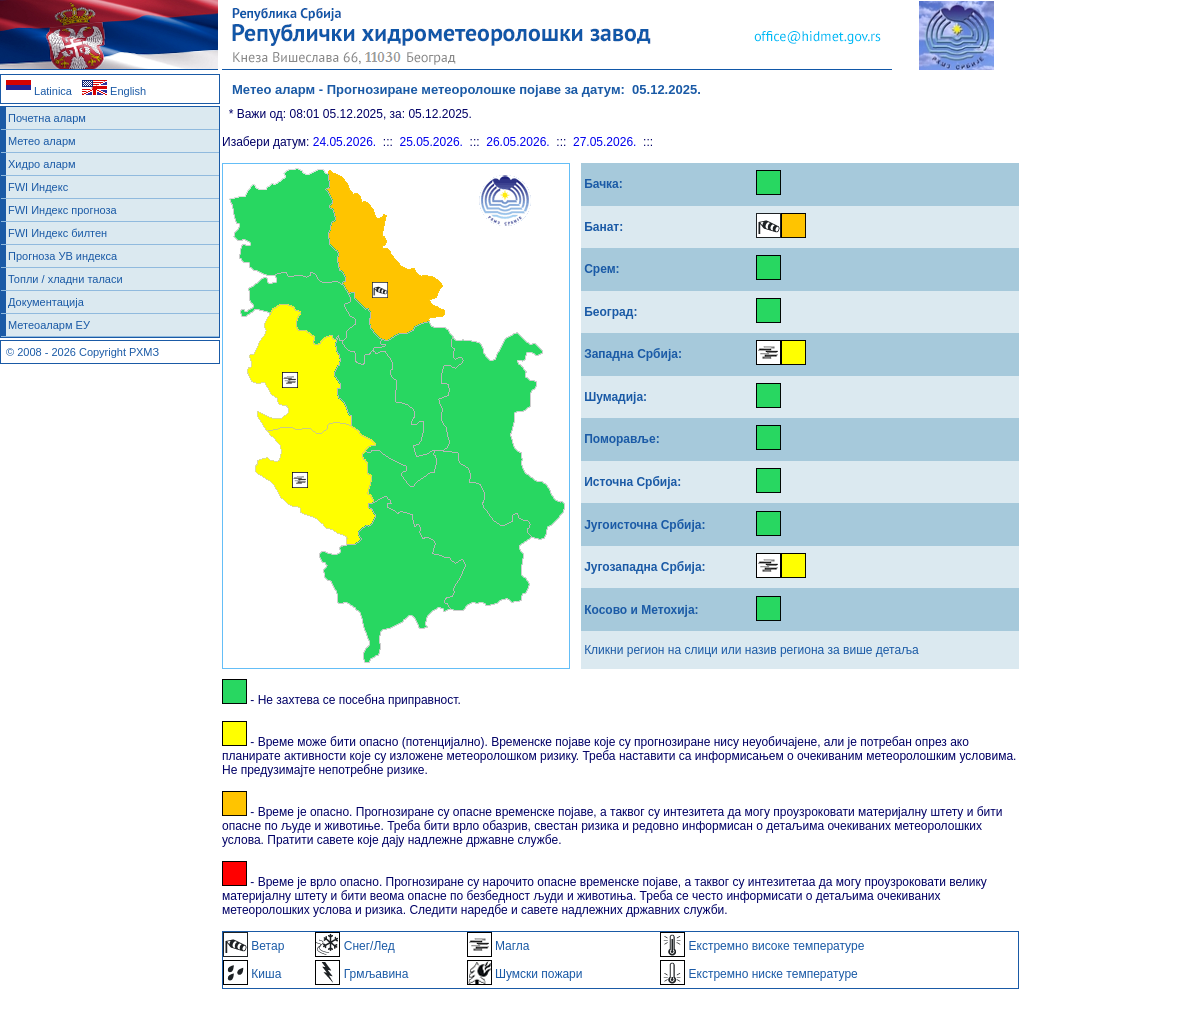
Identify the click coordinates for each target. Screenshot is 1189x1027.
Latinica (39, 91)
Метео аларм (42, 141)
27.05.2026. (604, 142)
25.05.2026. (431, 142)
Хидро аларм (42, 164)
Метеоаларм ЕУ (49, 325)
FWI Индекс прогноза (62, 210)
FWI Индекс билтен (57, 233)
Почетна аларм (47, 118)
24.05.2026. (344, 142)
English (114, 91)
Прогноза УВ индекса (62, 256)
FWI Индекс (38, 187)
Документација (46, 302)
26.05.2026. (517, 142)
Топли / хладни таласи (65, 279)
